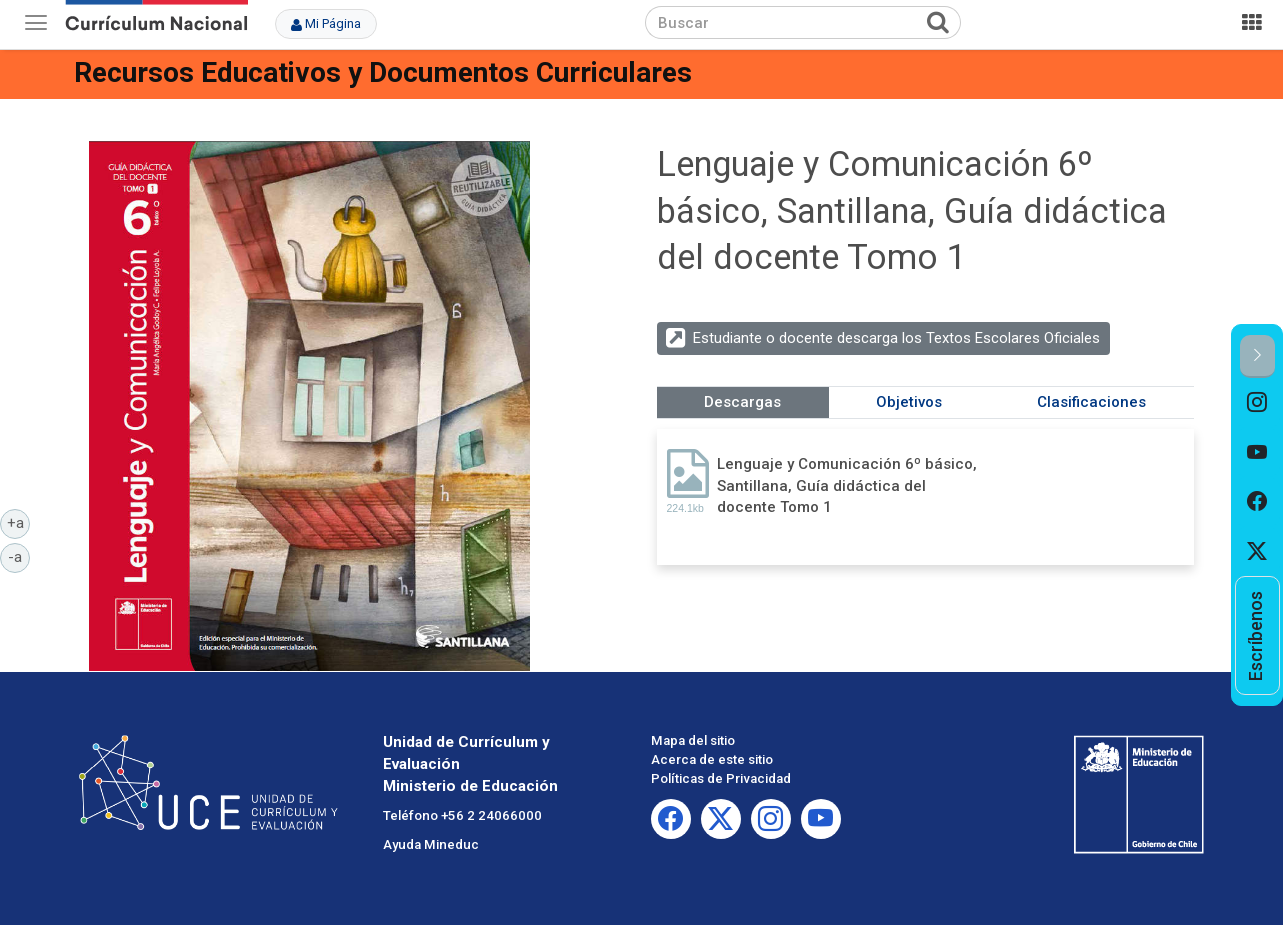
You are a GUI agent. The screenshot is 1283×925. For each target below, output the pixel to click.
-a (19, 556)
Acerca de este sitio (712, 759)
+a (19, 522)
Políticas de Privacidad (721, 778)
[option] (1257, 403)
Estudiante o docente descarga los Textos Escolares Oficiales (896, 338)
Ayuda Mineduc (431, 844)
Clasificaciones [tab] (1091, 402)
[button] (1257, 356)
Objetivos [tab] (909, 402)
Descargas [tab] (742, 402)
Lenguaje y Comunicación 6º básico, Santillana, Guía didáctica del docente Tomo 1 (847, 485)
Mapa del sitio (693, 740)
